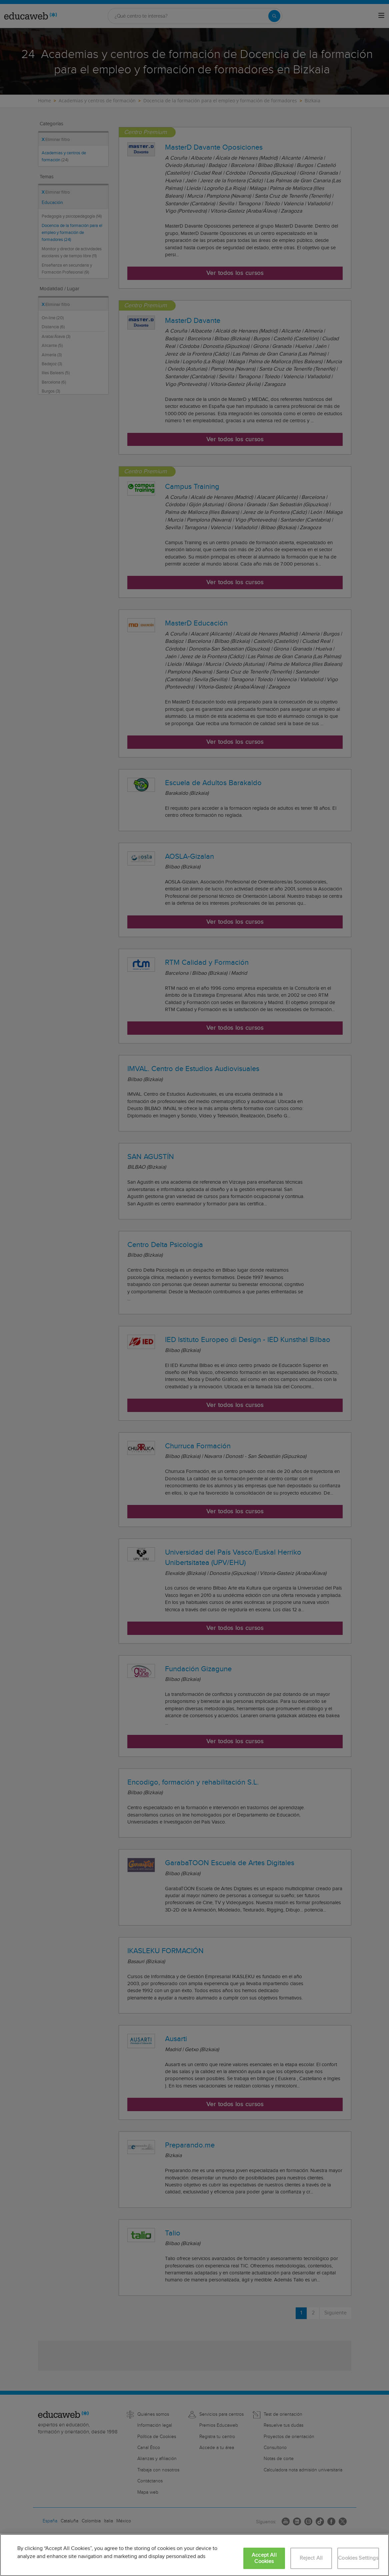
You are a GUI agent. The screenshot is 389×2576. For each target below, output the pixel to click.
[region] (194, 2555)
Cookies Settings (358, 2558)
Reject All (311, 2558)
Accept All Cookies (264, 2558)
